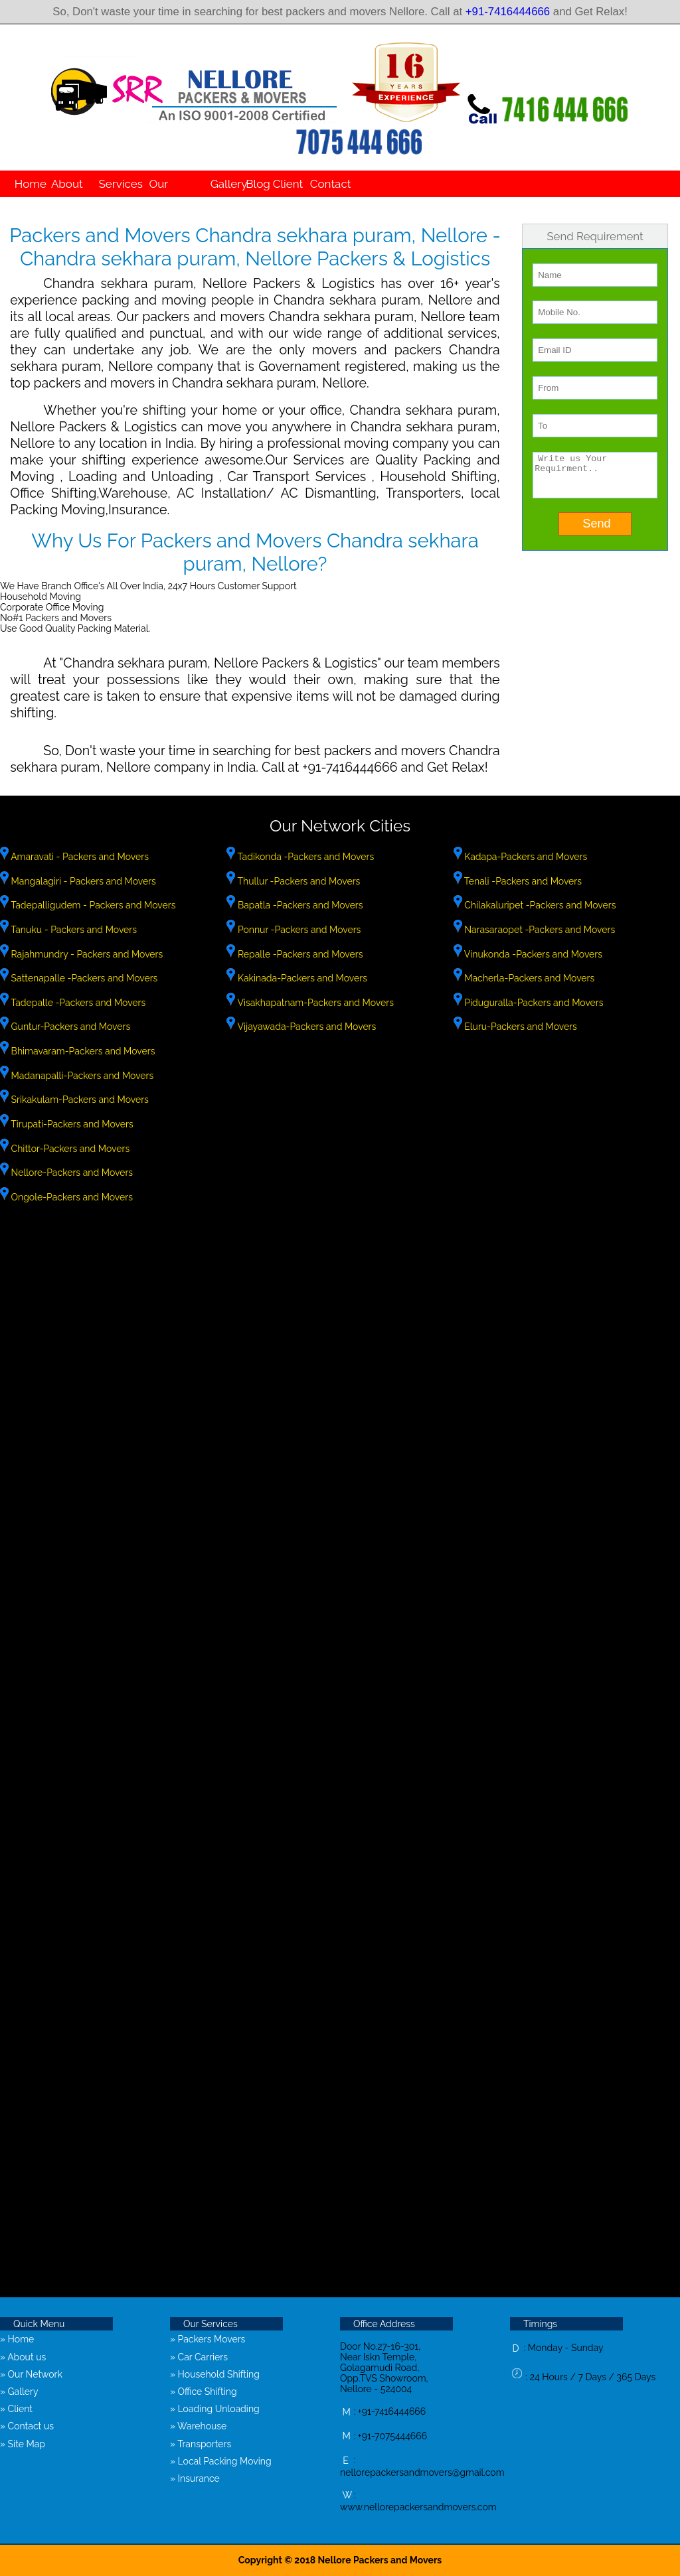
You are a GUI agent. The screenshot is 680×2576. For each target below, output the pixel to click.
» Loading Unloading (215, 2408)
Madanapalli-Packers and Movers (81, 1075)
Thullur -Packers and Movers (297, 881)
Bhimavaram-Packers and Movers (82, 1051)
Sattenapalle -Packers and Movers (83, 978)
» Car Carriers (199, 2357)
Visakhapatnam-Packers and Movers (314, 1002)
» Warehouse (198, 2426)
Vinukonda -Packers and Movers (532, 954)
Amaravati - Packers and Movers (79, 856)
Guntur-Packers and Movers (69, 1026)
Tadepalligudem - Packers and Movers (92, 905)
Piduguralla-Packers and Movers (533, 1002)
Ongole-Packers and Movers (71, 1197)
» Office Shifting (203, 2391)
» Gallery (19, 2391)
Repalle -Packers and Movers (299, 954)
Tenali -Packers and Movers (522, 881)
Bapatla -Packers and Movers (299, 905)
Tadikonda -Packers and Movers (304, 856)
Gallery (225, 183)
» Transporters (200, 2444)
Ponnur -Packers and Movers (298, 929)
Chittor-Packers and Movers (69, 1148)
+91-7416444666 (508, 11)
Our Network (171, 197)
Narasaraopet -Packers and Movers (539, 929)
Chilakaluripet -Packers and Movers (539, 905)
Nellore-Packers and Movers (71, 1172)
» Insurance (195, 2478)
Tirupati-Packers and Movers (71, 1124)
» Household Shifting (215, 2374)
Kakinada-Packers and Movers (301, 978)
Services (116, 183)
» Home (17, 2339)
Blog (255, 183)
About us (67, 197)
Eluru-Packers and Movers (519, 1026)
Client (285, 183)
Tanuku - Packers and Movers (73, 929)
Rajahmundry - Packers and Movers (86, 954)
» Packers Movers (207, 2339)
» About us (23, 2357)
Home (27, 183)
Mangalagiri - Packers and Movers (82, 881)
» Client (16, 2408)
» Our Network (31, 2374)
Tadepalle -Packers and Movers (77, 1002)
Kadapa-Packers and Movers (525, 856)
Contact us (330, 197)
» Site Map (22, 2444)
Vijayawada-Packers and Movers (305, 1026)
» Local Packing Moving (221, 2461)
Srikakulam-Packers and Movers (79, 1099)
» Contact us (27, 2426)
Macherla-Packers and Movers (528, 978)
